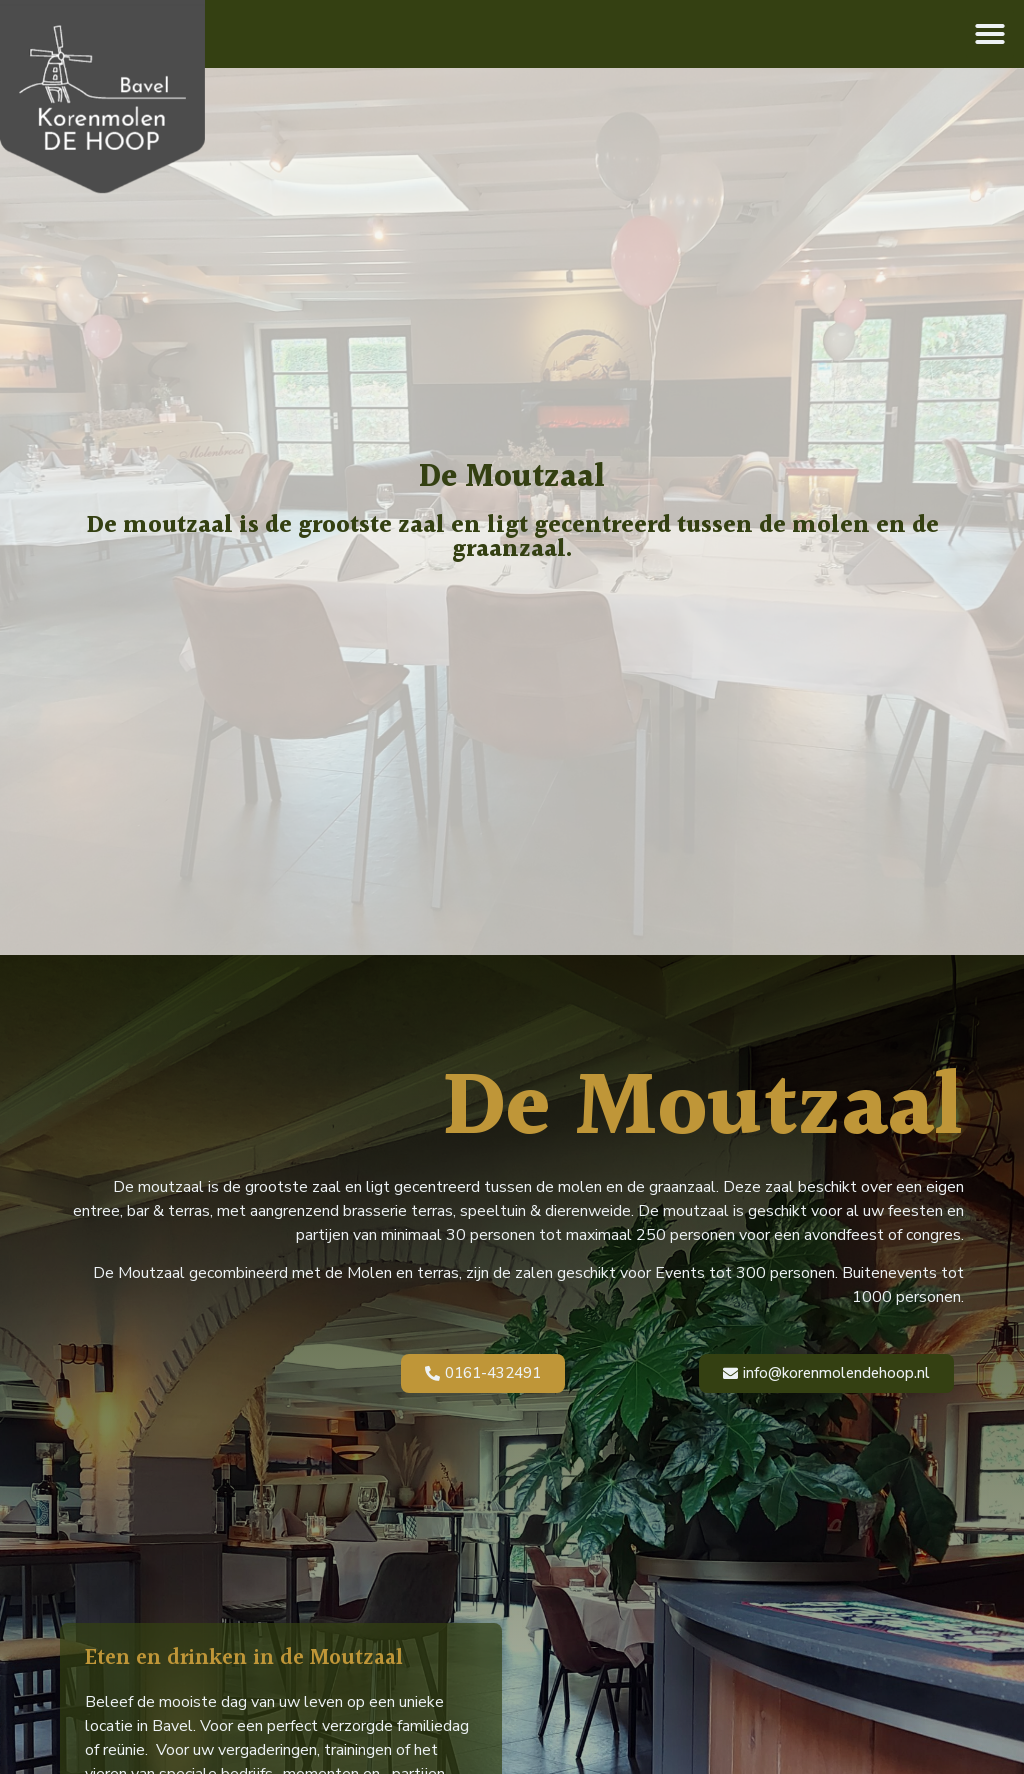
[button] (990, 34)
